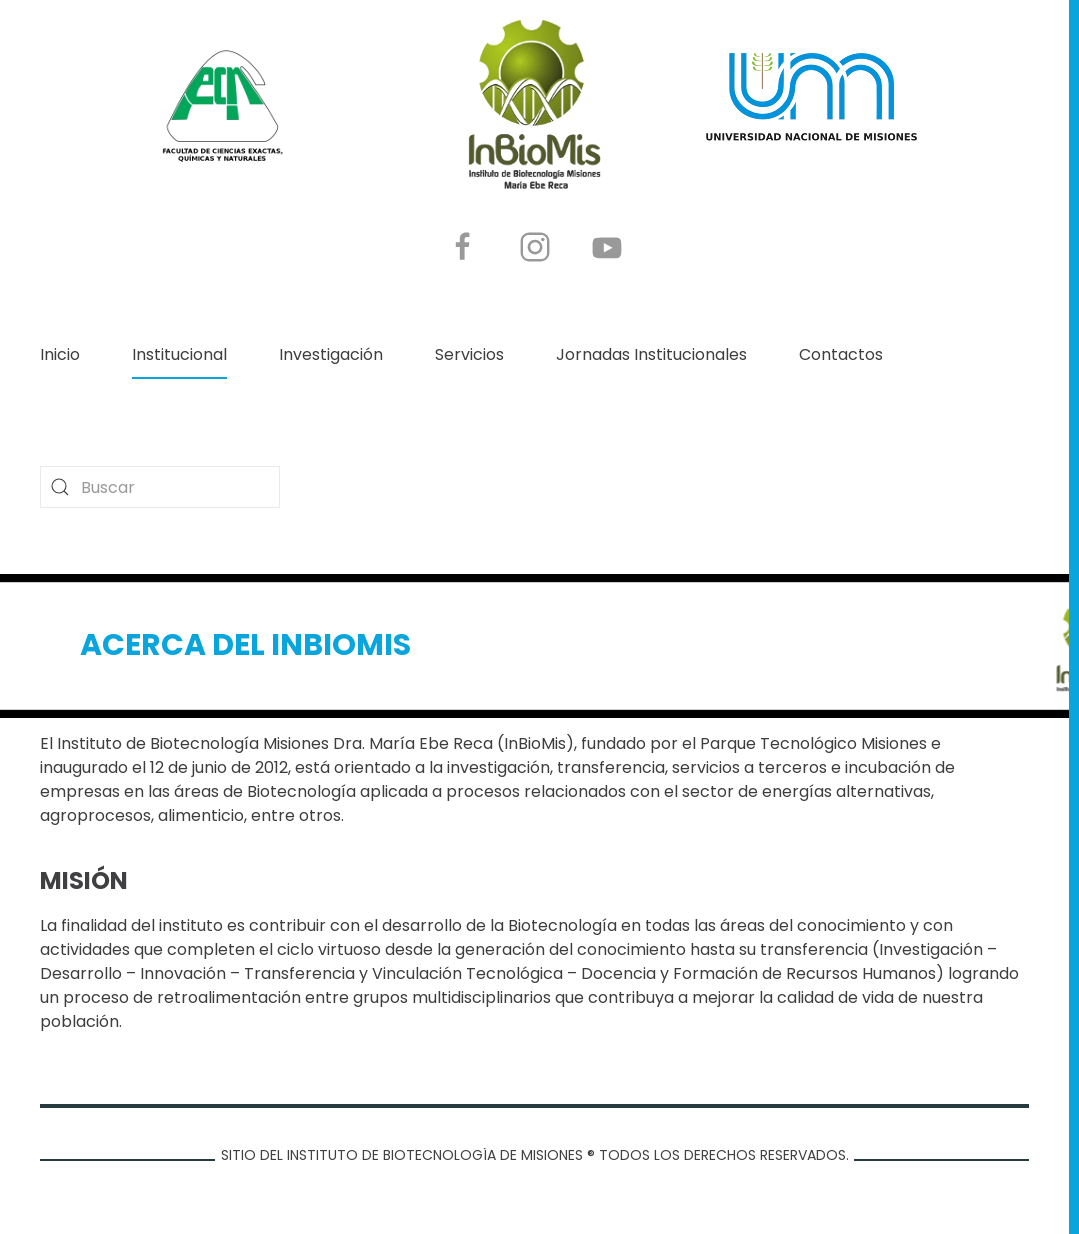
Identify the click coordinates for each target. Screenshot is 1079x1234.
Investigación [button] (331, 354)
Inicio (60, 354)
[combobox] (160, 487)
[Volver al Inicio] (535, 105)
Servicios (469, 354)
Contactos (841, 354)
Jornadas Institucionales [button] (651, 354)
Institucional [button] (179, 354)
